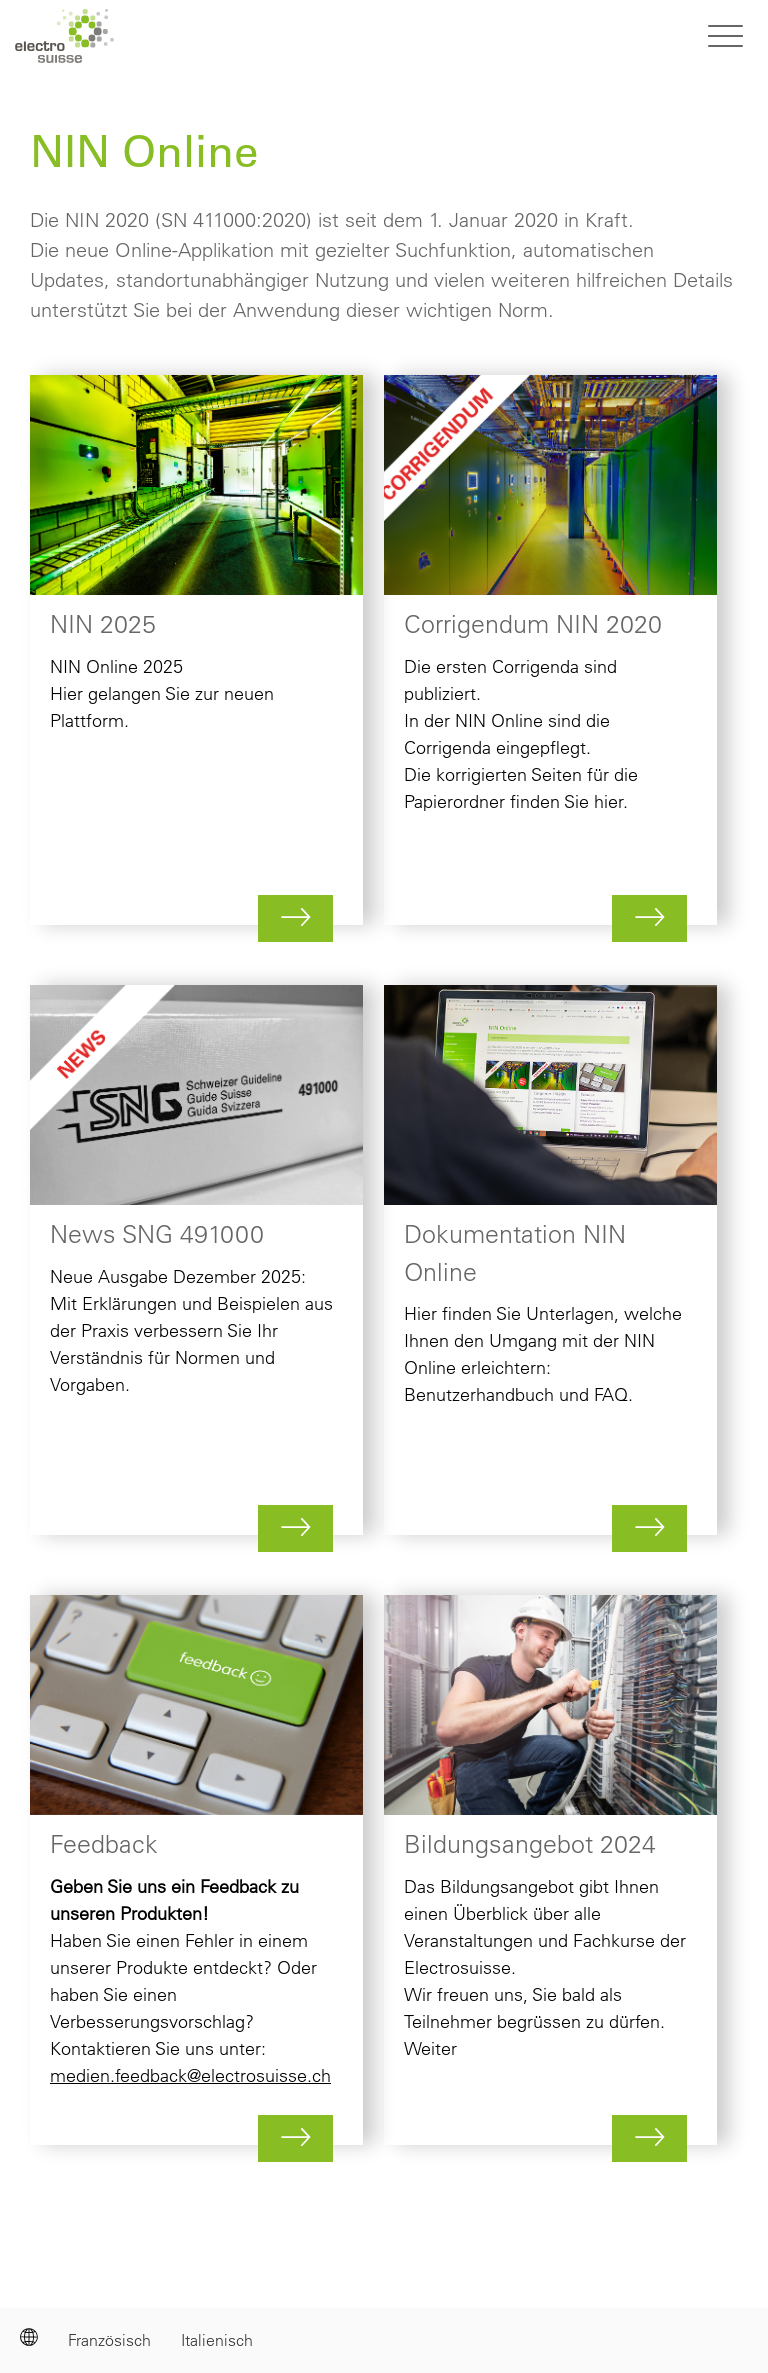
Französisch (109, 2340)
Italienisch (217, 2340)
